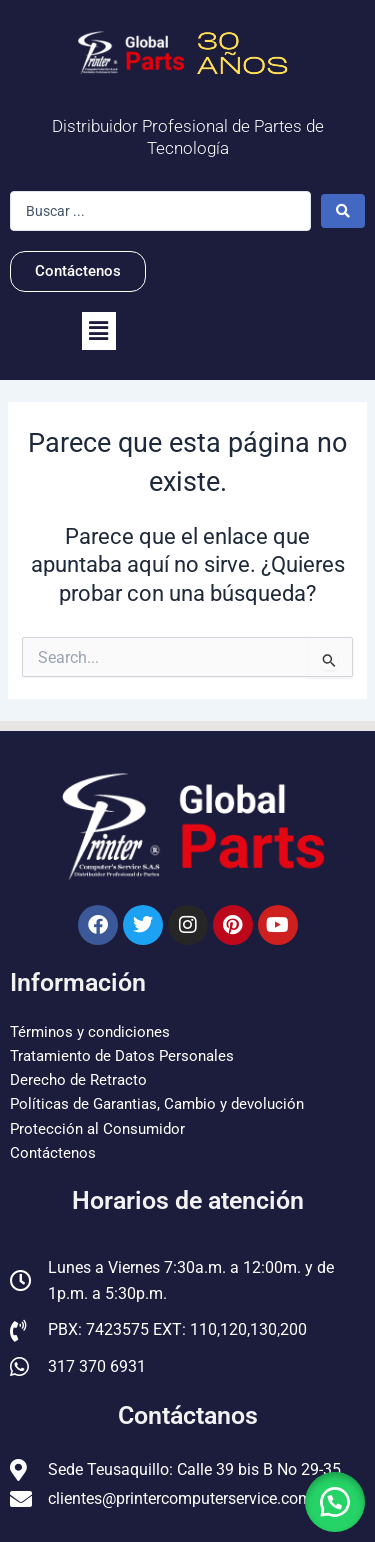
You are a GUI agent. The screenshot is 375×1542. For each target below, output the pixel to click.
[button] (99, 331)
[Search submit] (343, 211)
